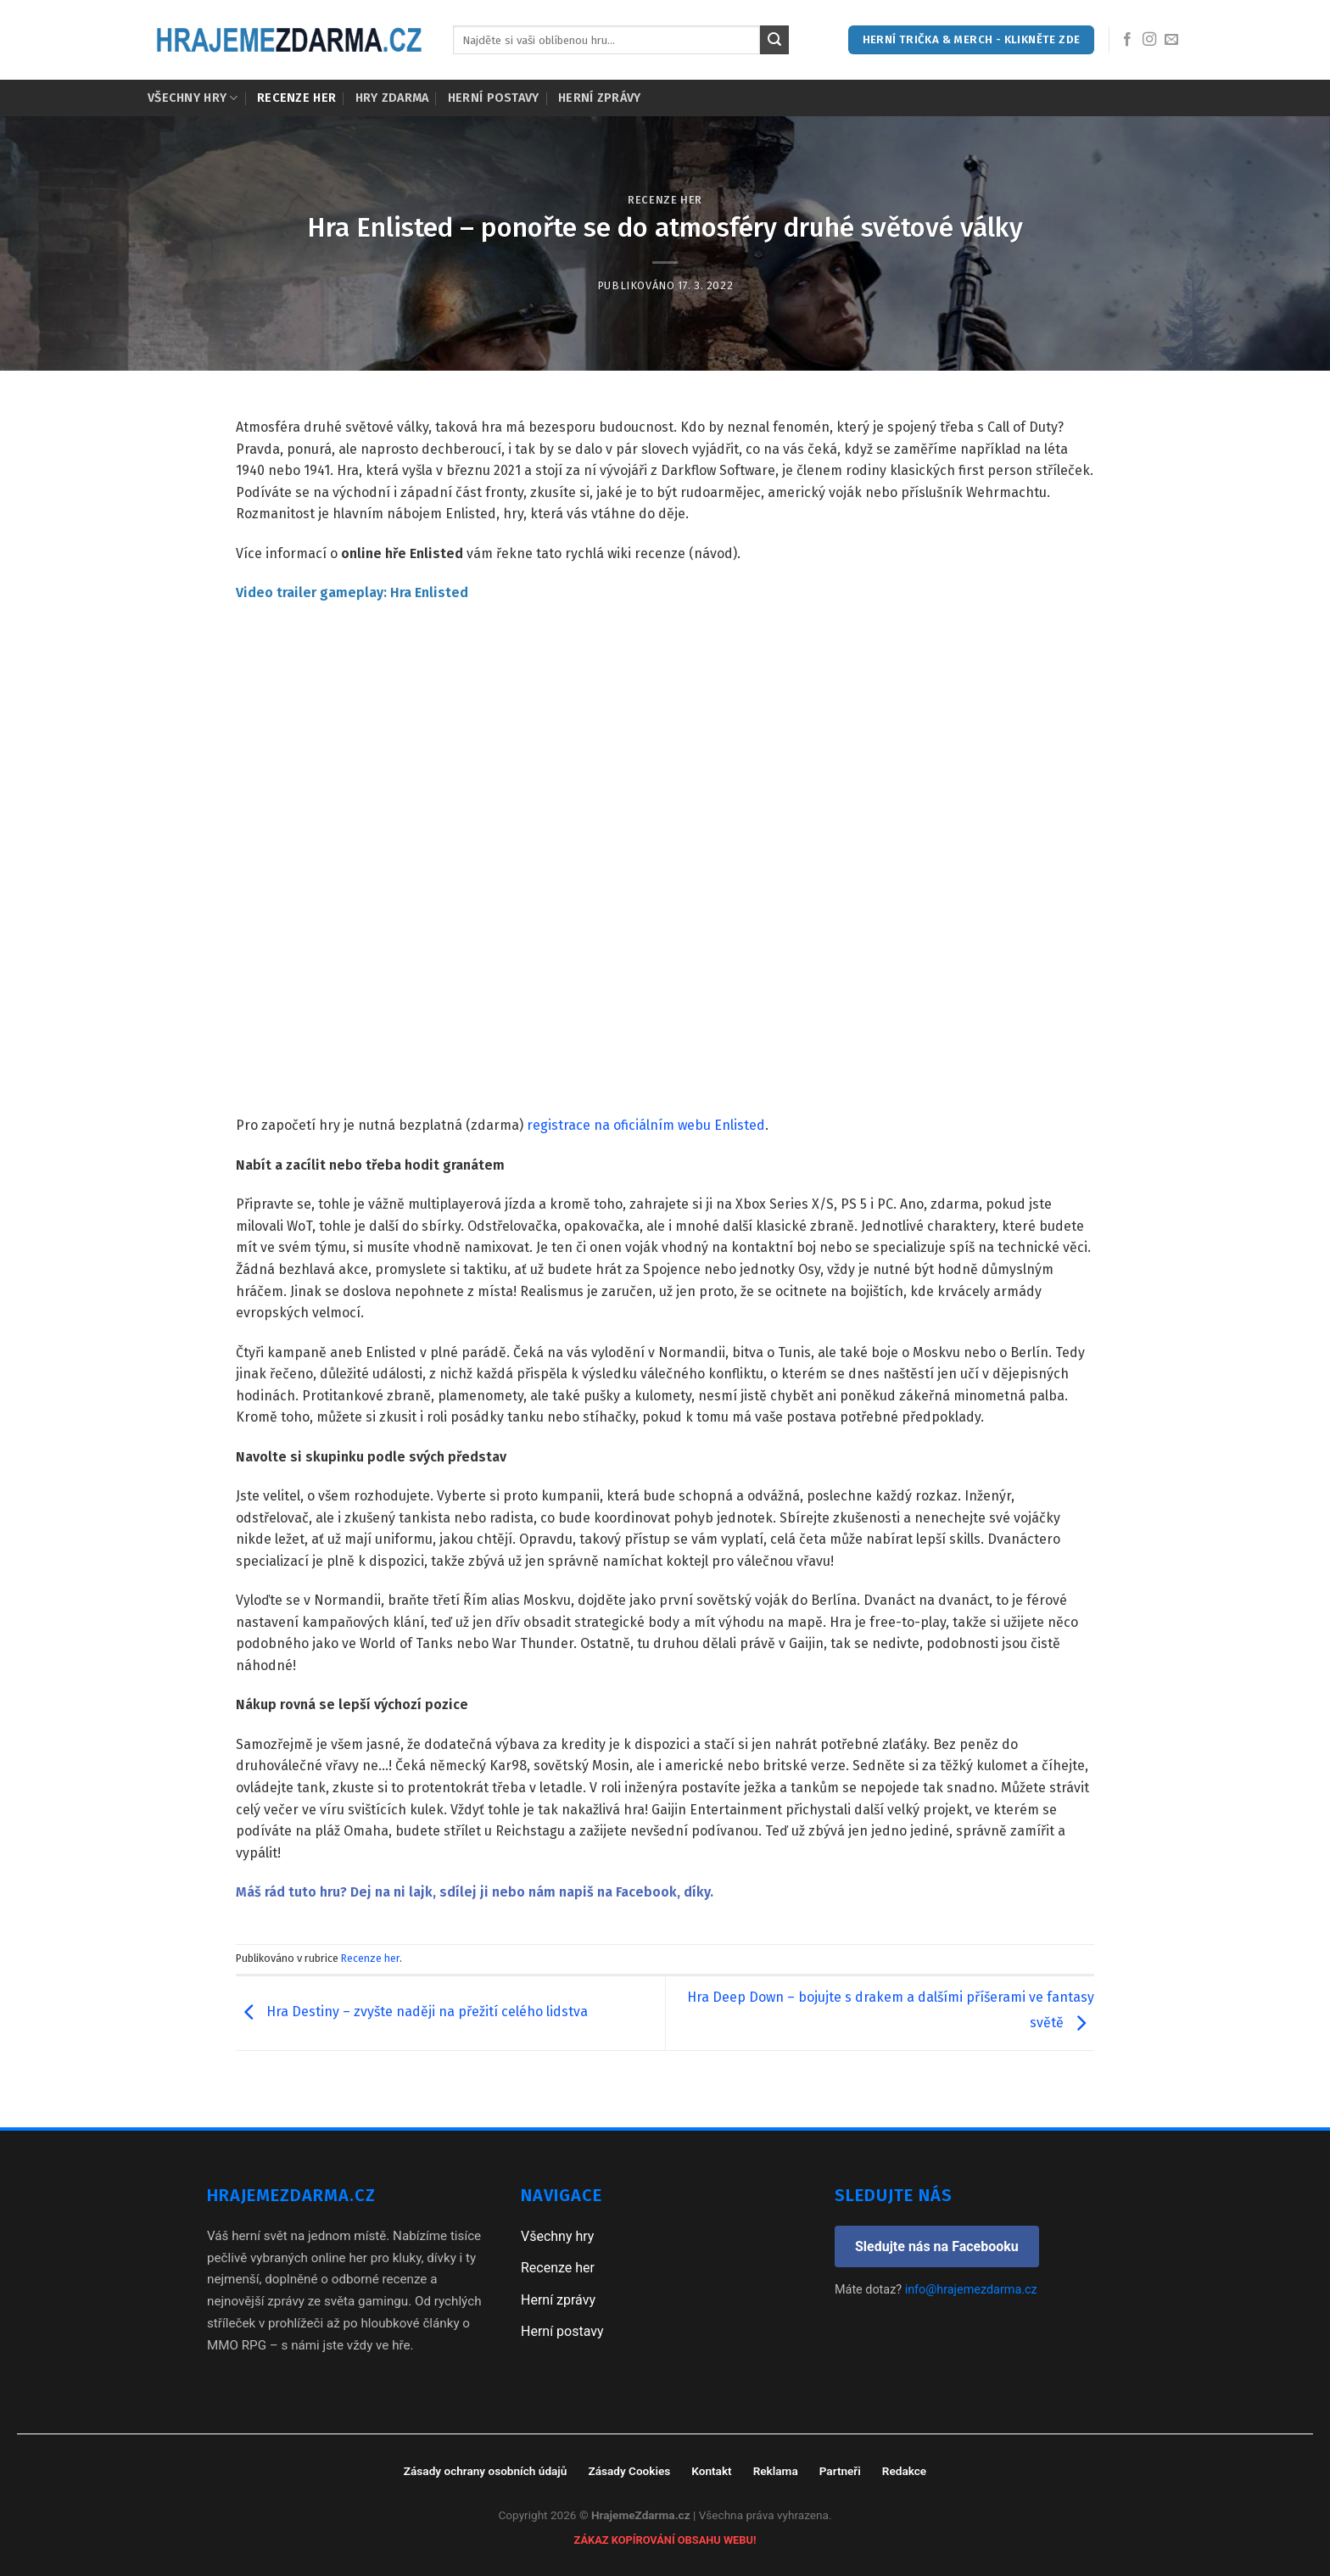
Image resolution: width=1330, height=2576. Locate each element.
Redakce (904, 2471)
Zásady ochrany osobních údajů (485, 2471)
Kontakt (711, 2471)
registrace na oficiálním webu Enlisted (646, 1125)
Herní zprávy (599, 98)
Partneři (840, 2471)
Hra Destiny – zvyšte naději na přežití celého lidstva (412, 2012)
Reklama (775, 2471)
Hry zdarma (392, 98)
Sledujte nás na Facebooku (937, 2246)
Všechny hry (193, 98)
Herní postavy (493, 98)
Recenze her (296, 98)
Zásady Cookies (629, 2471)
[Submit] (774, 39)
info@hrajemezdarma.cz (971, 2290)
